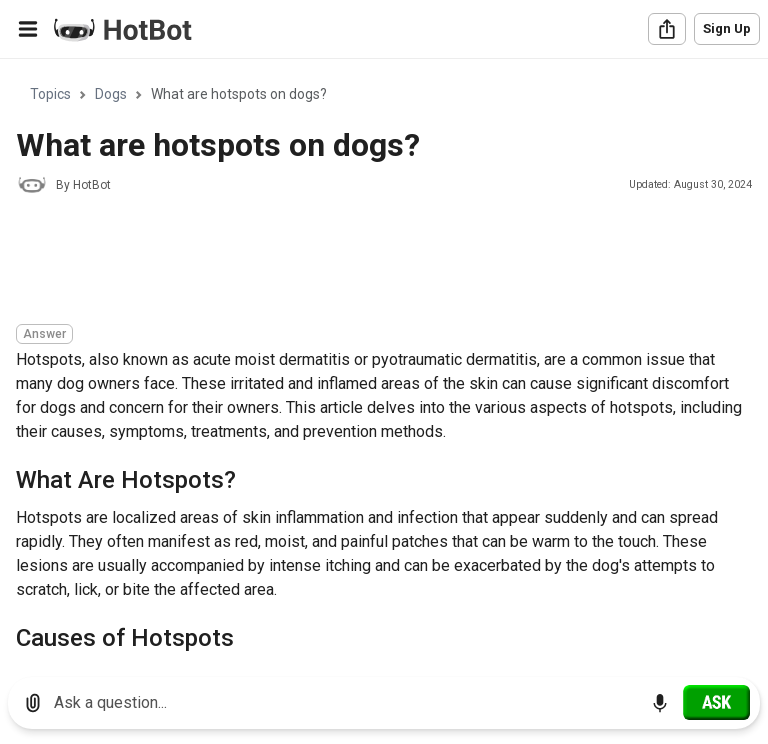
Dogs (111, 94)
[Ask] (716, 702)
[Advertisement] (380, 262)
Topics (50, 94)
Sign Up (727, 28)
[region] (384, 360)
